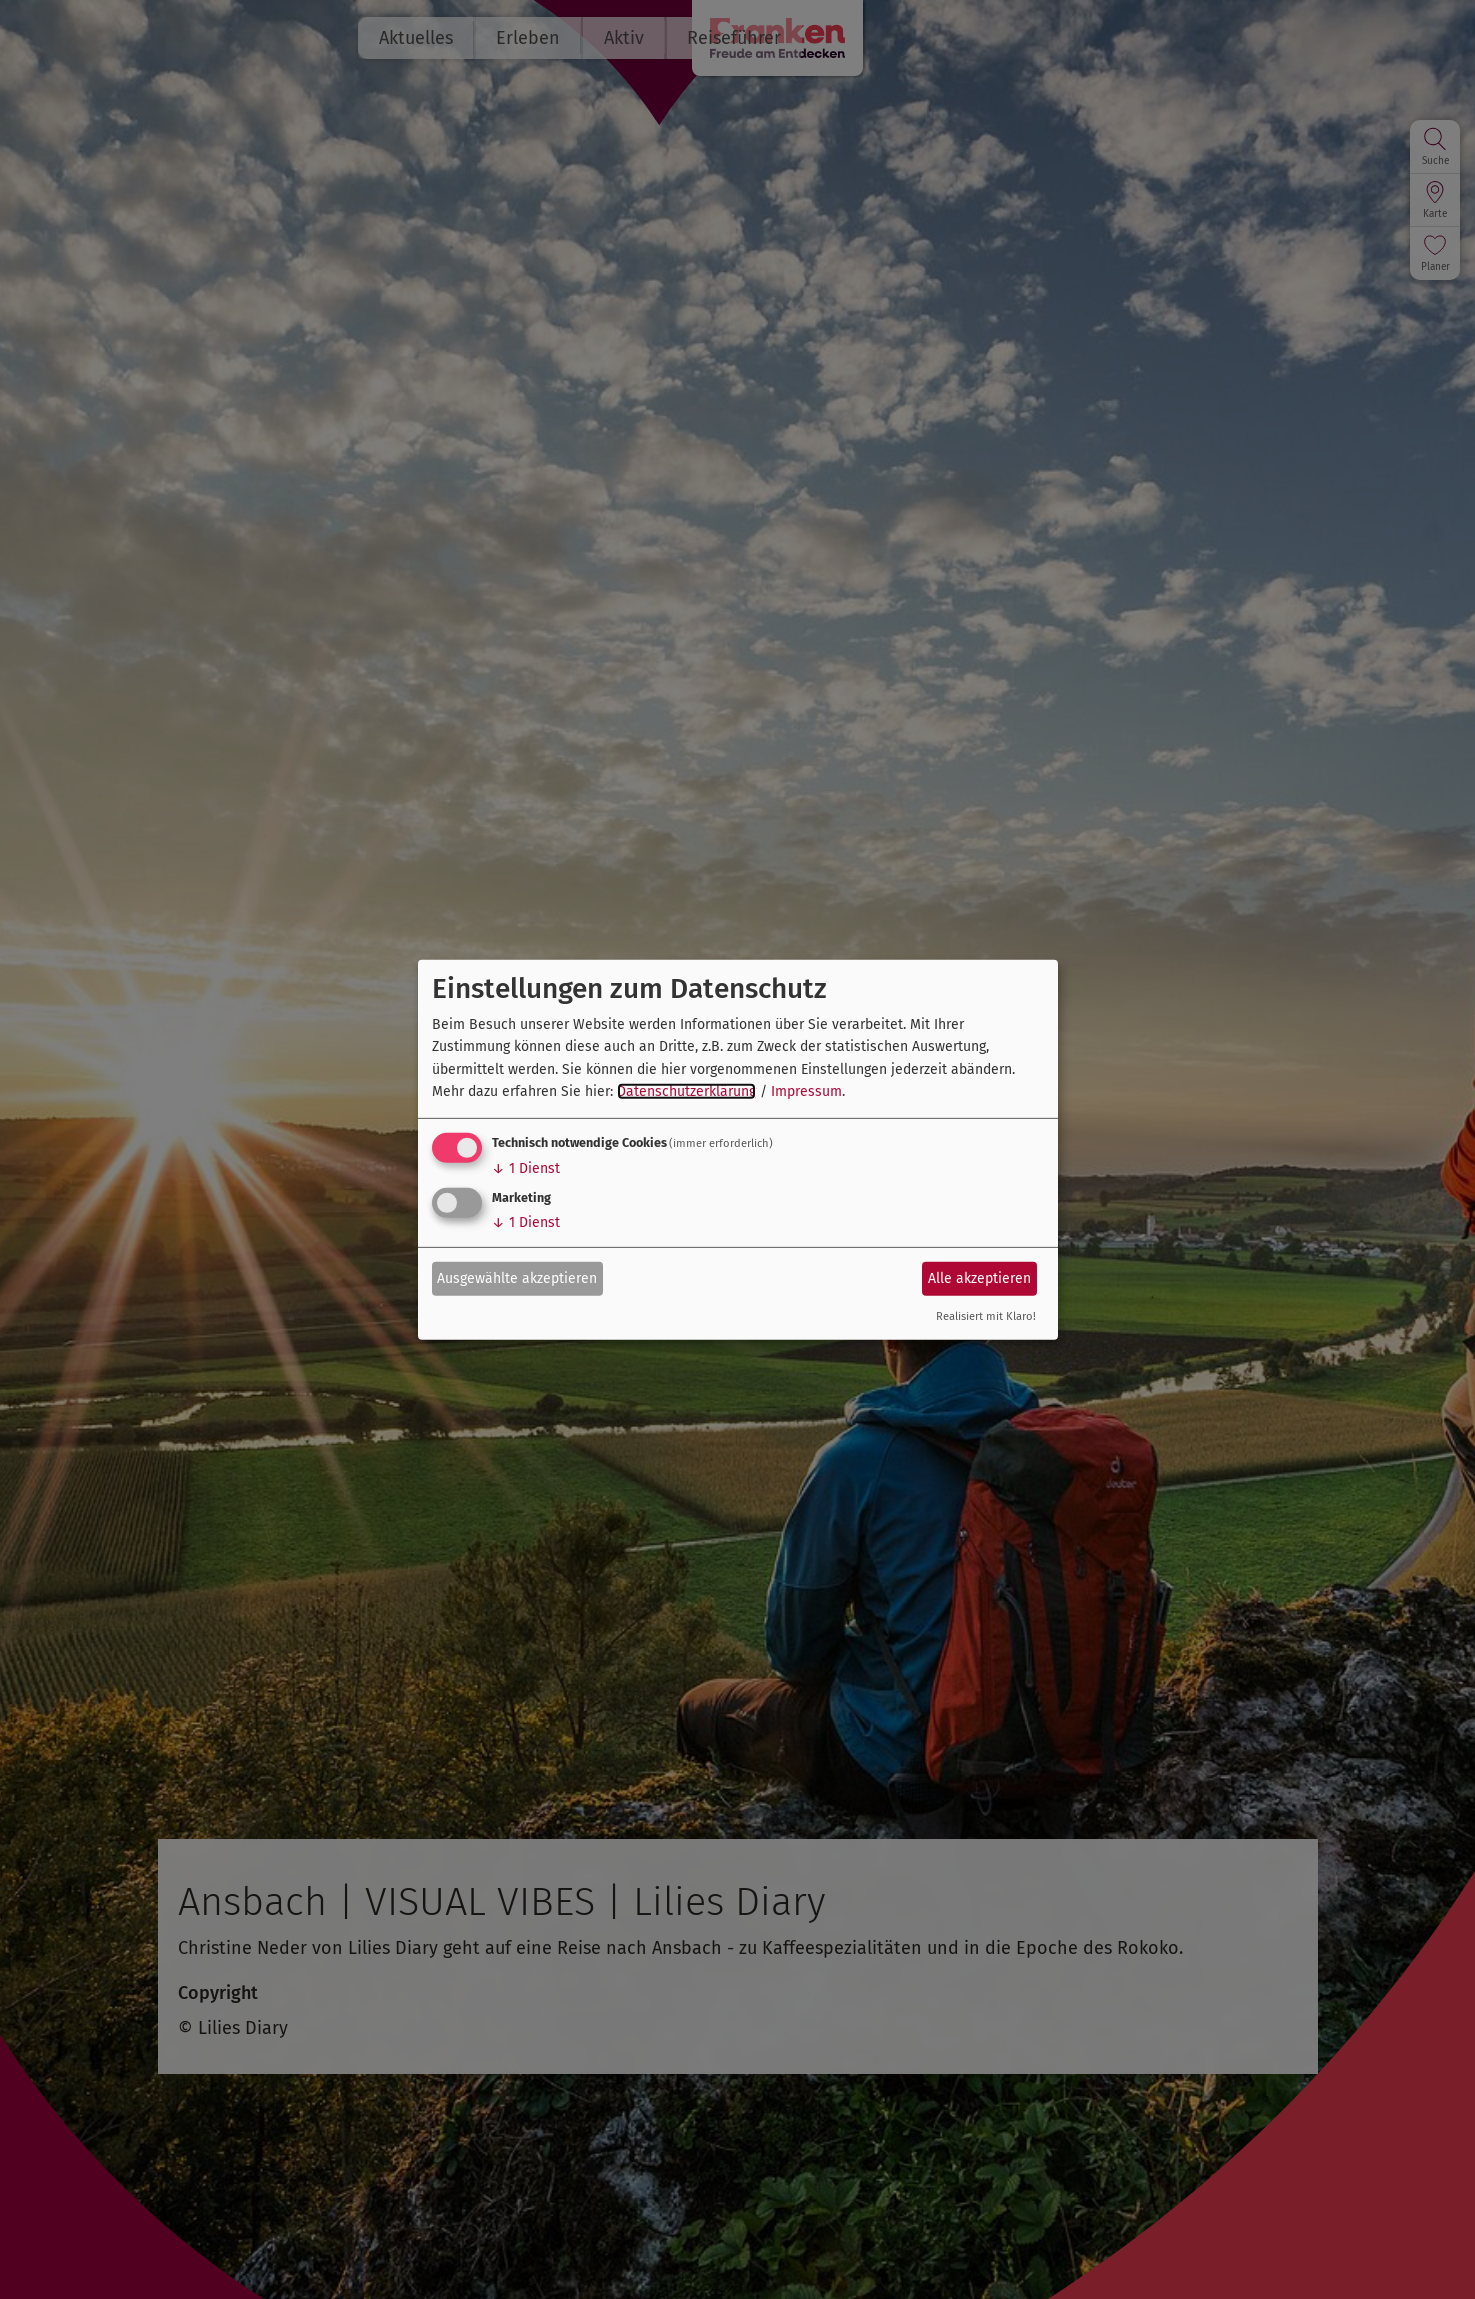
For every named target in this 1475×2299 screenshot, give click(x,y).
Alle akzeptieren (979, 1278)
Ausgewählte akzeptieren (517, 1278)
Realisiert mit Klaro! (986, 1316)
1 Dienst (526, 1168)
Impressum (806, 1091)
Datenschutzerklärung (686, 1091)
